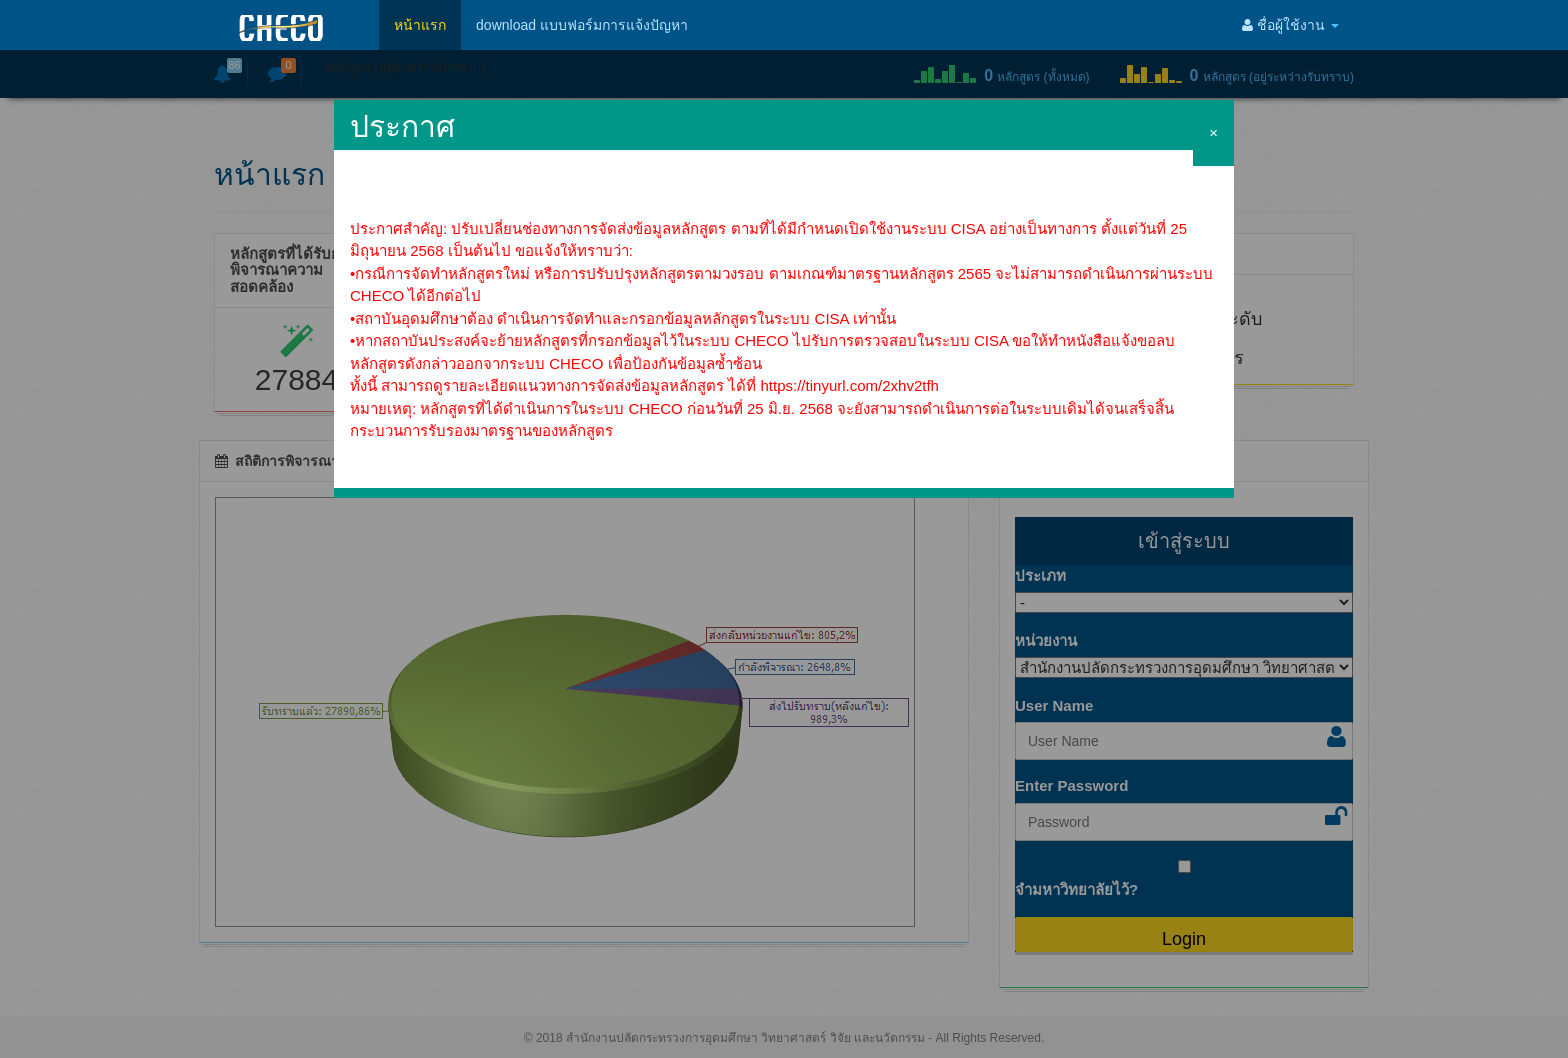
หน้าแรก (420, 25)
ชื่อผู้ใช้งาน (1290, 25)
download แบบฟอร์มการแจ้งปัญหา (582, 25)
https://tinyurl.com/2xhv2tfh (850, 385)
